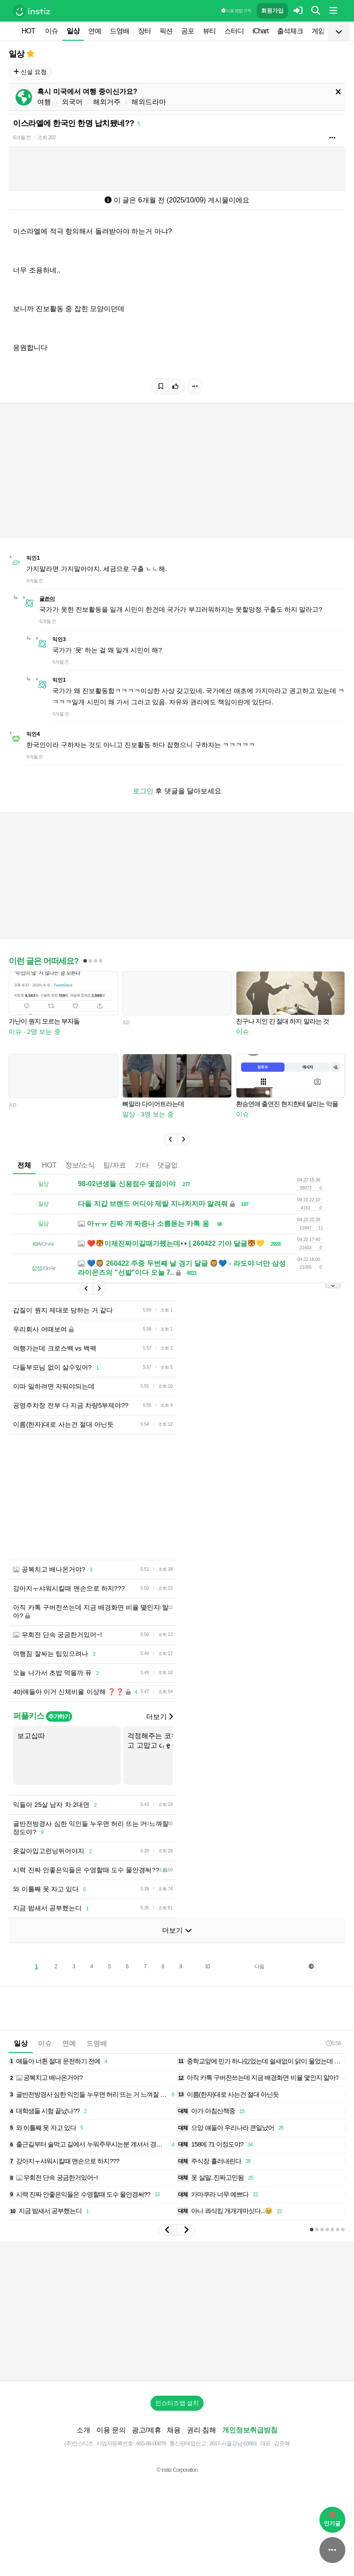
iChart (260, 31)
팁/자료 (114, 1165)
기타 (142, 1165)
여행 (44, 102)
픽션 (165, 31)
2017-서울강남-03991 (233, 2443)
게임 (318, 31)
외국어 (72, 102)
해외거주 (107, 102)
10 (207, 1966)
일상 (73, 31)
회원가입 (272, 10)
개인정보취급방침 (249, 2430)
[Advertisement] (177, 2311)
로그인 (143, 791)
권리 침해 (201, 2430)
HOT (28, 31)
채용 (174, 2430)
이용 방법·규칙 (236, 10)
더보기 (159, 1716)
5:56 (333, 2043)
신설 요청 (30, 71)
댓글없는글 (174, 1165)
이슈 (51, 31)
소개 (83, 2430)
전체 (24, 1165)
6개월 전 (22, 138)
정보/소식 (80, 1165)
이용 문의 (111, 2430)
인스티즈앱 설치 (177, 2403)
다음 (259, 1966)
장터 (144, 31)
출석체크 (290, 31)
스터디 (234, 31)
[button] (170, 1139)
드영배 (119, 31)
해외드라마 (148, 102)
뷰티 (209, 31)
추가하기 (59, 1716)
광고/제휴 (146, 2430)
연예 (94, 31)
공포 (187, 31)
